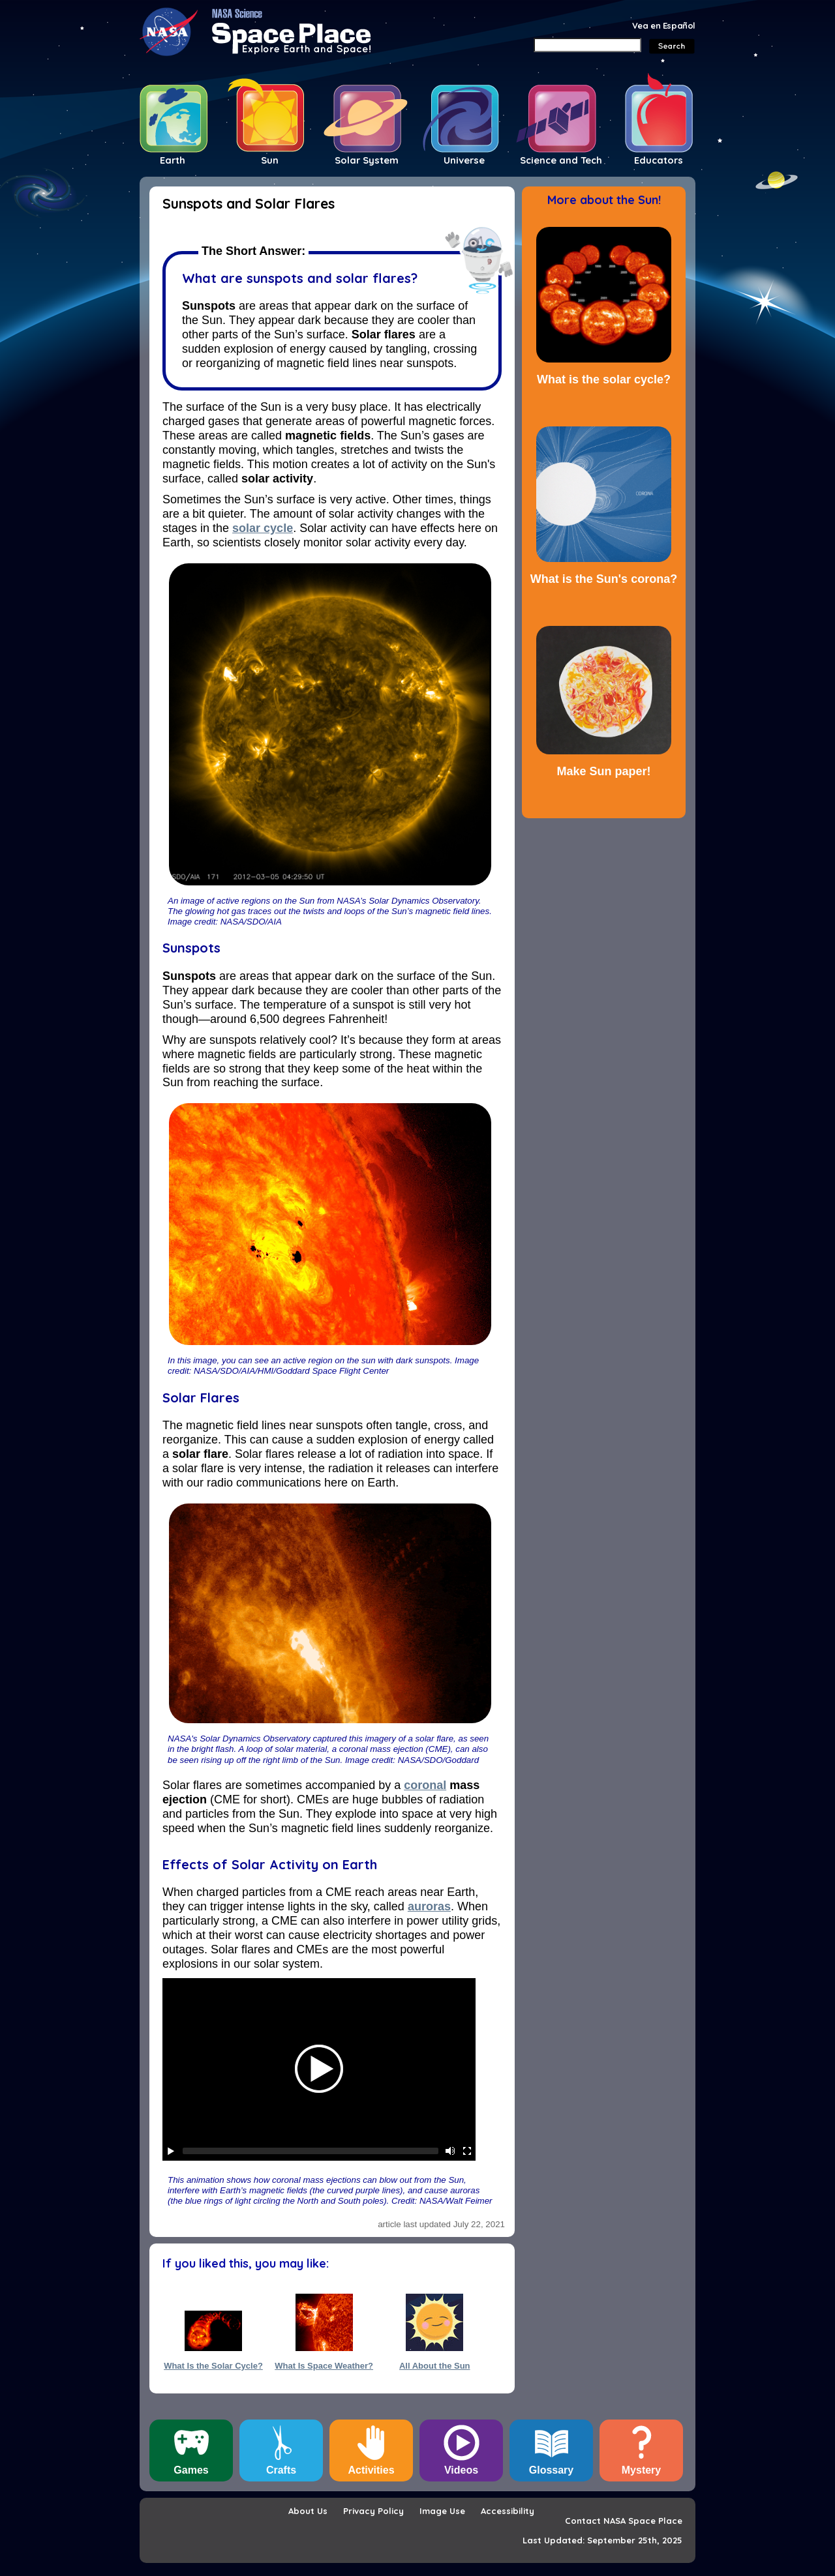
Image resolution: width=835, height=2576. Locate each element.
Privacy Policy (373, 2511)
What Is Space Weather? (324, 2366)
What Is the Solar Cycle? (213, 2366)
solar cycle (262, 528)
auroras (429, 1906)
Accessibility (507, 2511)
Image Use (442, 2511)
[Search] (587, 45)
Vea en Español (663, 25)
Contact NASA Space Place (623, 2520)
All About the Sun (434, 2366)
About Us (307, 2511)
